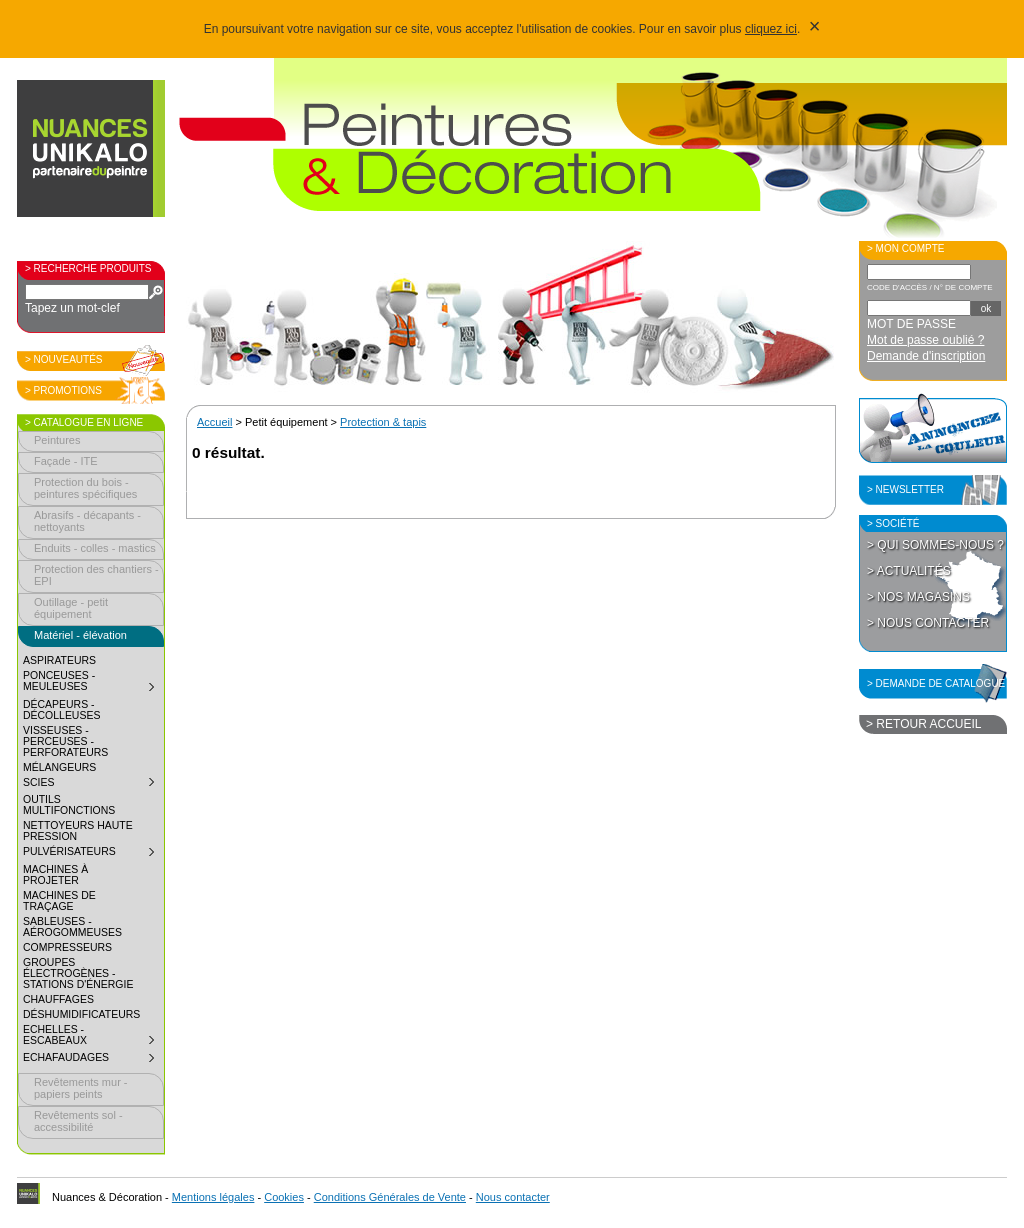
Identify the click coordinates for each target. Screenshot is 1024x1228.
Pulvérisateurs (93, 854)
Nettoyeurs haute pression (78, 831)
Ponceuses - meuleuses (93, 683)
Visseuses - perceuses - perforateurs (65, 741)
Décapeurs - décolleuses (61, 710)
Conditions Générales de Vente (390, 1197)
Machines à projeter (55, 875)
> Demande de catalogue (936, 683)
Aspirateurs (59, 660)
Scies (93, 785)
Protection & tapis (383, 422)
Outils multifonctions (69, 805)
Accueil (214, 422)
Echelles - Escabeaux (93, 1037)
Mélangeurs (59, 767)
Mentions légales (213, 1197)
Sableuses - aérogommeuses (72, 927)
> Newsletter (905, 489)
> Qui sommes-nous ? (935, 545)
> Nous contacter (928, 623)
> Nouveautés (64, 359)
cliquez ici (771, 29)
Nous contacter (513, 1197)
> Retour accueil (923, 724)
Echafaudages (93, 1060)
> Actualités (909, 571)
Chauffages (58, 999)
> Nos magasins (918, 597)
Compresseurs (67, 947)
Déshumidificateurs (81, 1014)
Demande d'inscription (926, 356)
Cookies (284, 1197)
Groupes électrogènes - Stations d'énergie (78, 973)
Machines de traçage (59, 901)
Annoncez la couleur (933, 428)
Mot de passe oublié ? (925, 340)
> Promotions (63, 390)
